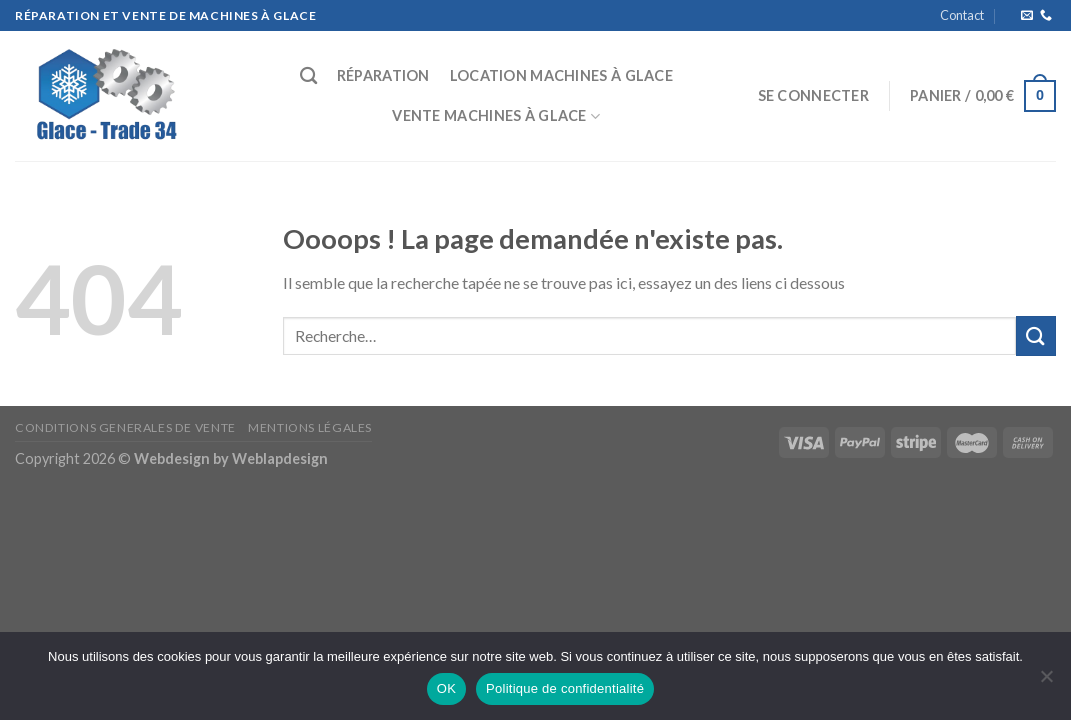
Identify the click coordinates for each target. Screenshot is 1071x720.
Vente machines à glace (496, 116)
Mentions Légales (310, 427)
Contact (962, 15)
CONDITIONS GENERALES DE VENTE (125, 427)
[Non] (1046, 682)
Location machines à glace (561, 75)
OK (446, 688)
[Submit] (1036, 335)
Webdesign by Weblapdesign (231, 458)
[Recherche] (308, 76)
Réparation (383, 75)
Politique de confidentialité (565, 688)
